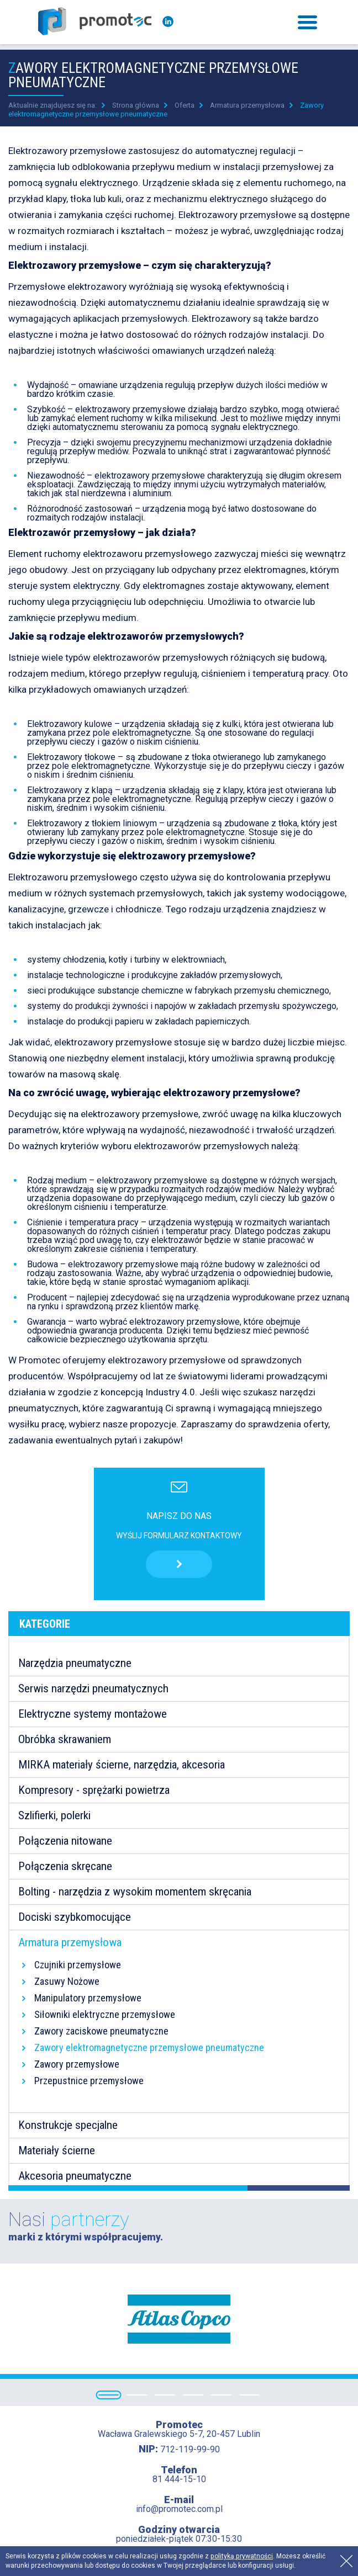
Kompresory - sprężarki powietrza (94, 1790)
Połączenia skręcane (65, 1866)
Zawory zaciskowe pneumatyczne (101, 2031)
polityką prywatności (241, 2556)
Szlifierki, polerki (54, 1815)
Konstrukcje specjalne (68, 2125)
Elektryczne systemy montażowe (92, 1713)
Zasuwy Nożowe (66, 1981)
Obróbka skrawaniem (64, 1739)
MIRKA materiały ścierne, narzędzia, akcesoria (121, 1764)
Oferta (184, 105)
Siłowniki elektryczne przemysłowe (104, 2014)
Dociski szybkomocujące (74, 1917)
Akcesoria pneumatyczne (74, 2175)
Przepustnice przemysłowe (89, 2080)
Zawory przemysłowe (76, 2064)
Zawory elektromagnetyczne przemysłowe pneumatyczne (149, 2047)
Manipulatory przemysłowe (87, 1998)
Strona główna (135, 105)
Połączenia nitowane (65, 1840)
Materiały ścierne (56, 2150)
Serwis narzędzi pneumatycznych (93, 1688)
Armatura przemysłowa (247, 105)
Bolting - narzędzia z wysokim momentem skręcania (134, 1891)
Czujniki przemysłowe (77, 1964)
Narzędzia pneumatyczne (74, 1663)
